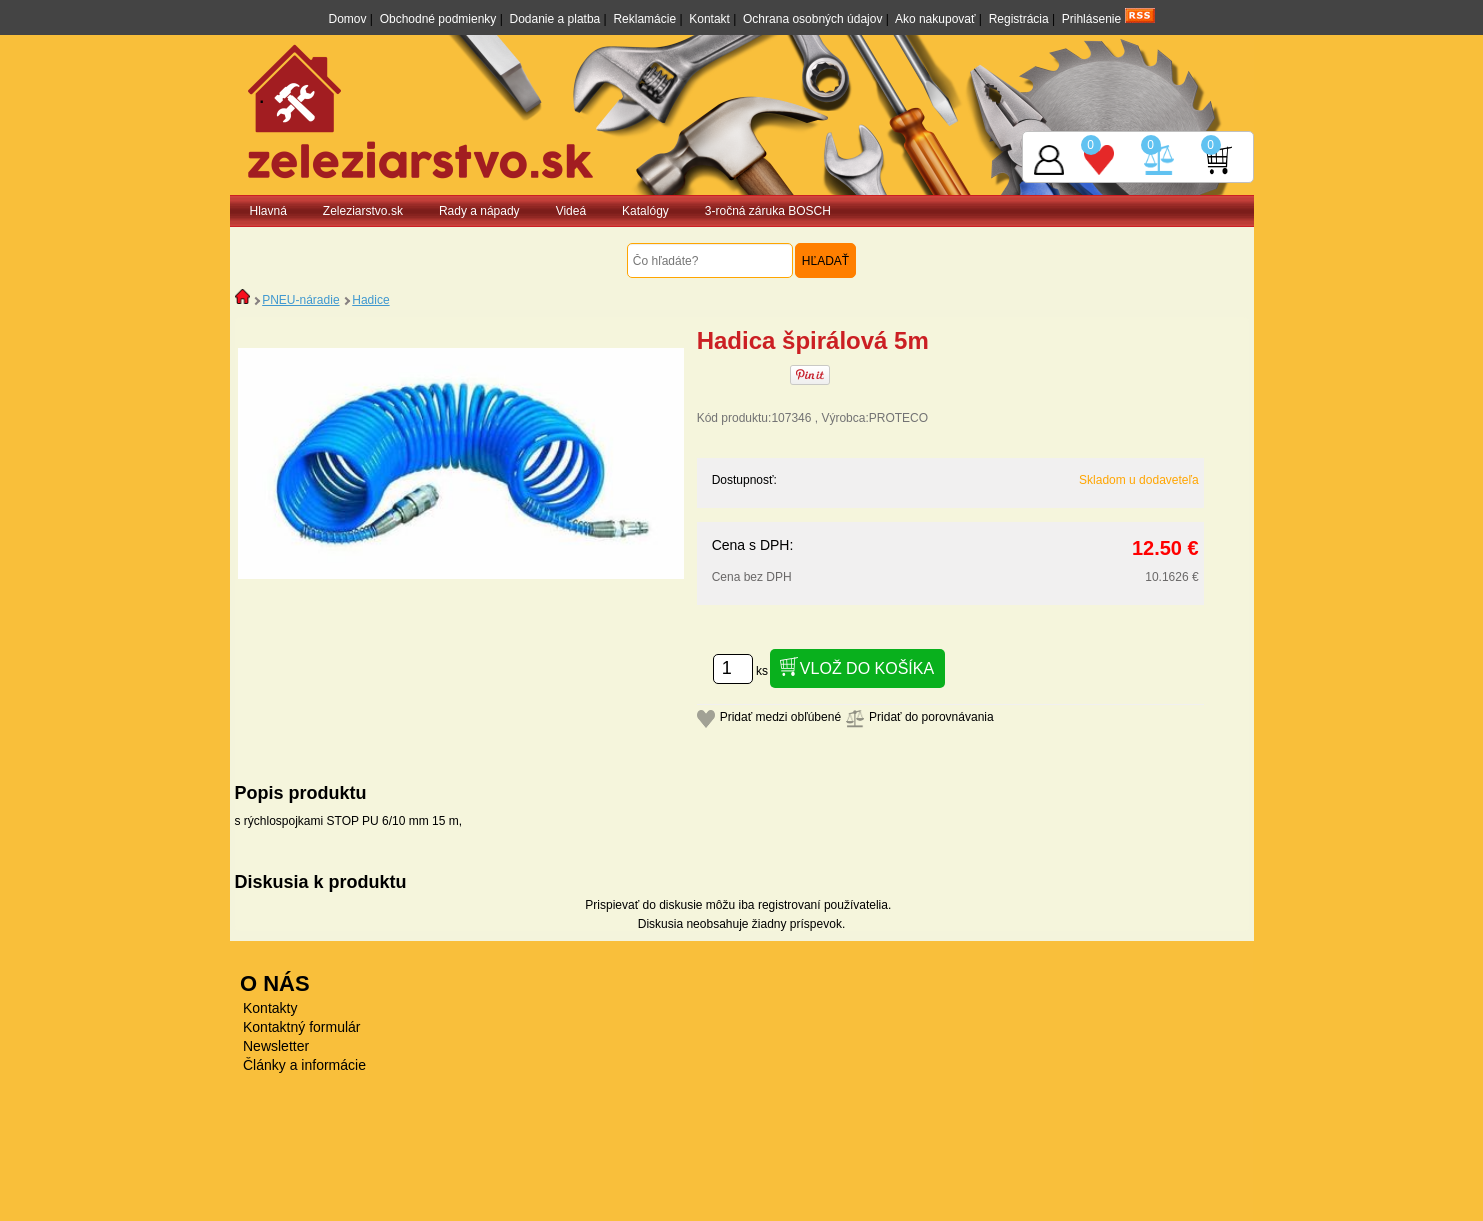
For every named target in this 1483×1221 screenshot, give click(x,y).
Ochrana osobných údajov (812, 19)
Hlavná (268, 211)
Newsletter (276, 1046)
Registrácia (1019, 19)
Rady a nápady (479, 211)
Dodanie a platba (555, 19)
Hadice (370, 300)
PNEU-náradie (300, 300)
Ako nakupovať (935, 19)
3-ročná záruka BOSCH (768, 211)
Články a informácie (304, 1065)
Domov (347, 19)
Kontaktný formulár (302, 1027)
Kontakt (709, 19)
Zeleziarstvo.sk (363, 211)
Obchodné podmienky (438, 19)
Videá (571, 211)
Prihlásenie (1091, 19)
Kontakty (270, 1008)
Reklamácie (644, 19)
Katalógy (645, 211)
